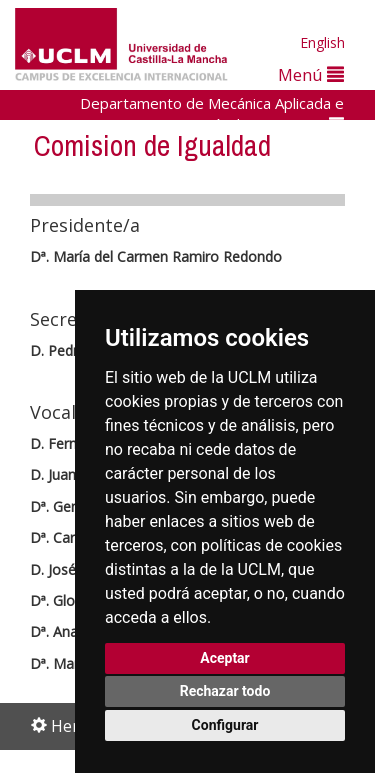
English (322, 42)
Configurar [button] (225, 725)
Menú (311, 74)
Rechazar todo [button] (225, 691)
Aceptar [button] (225, 658)
